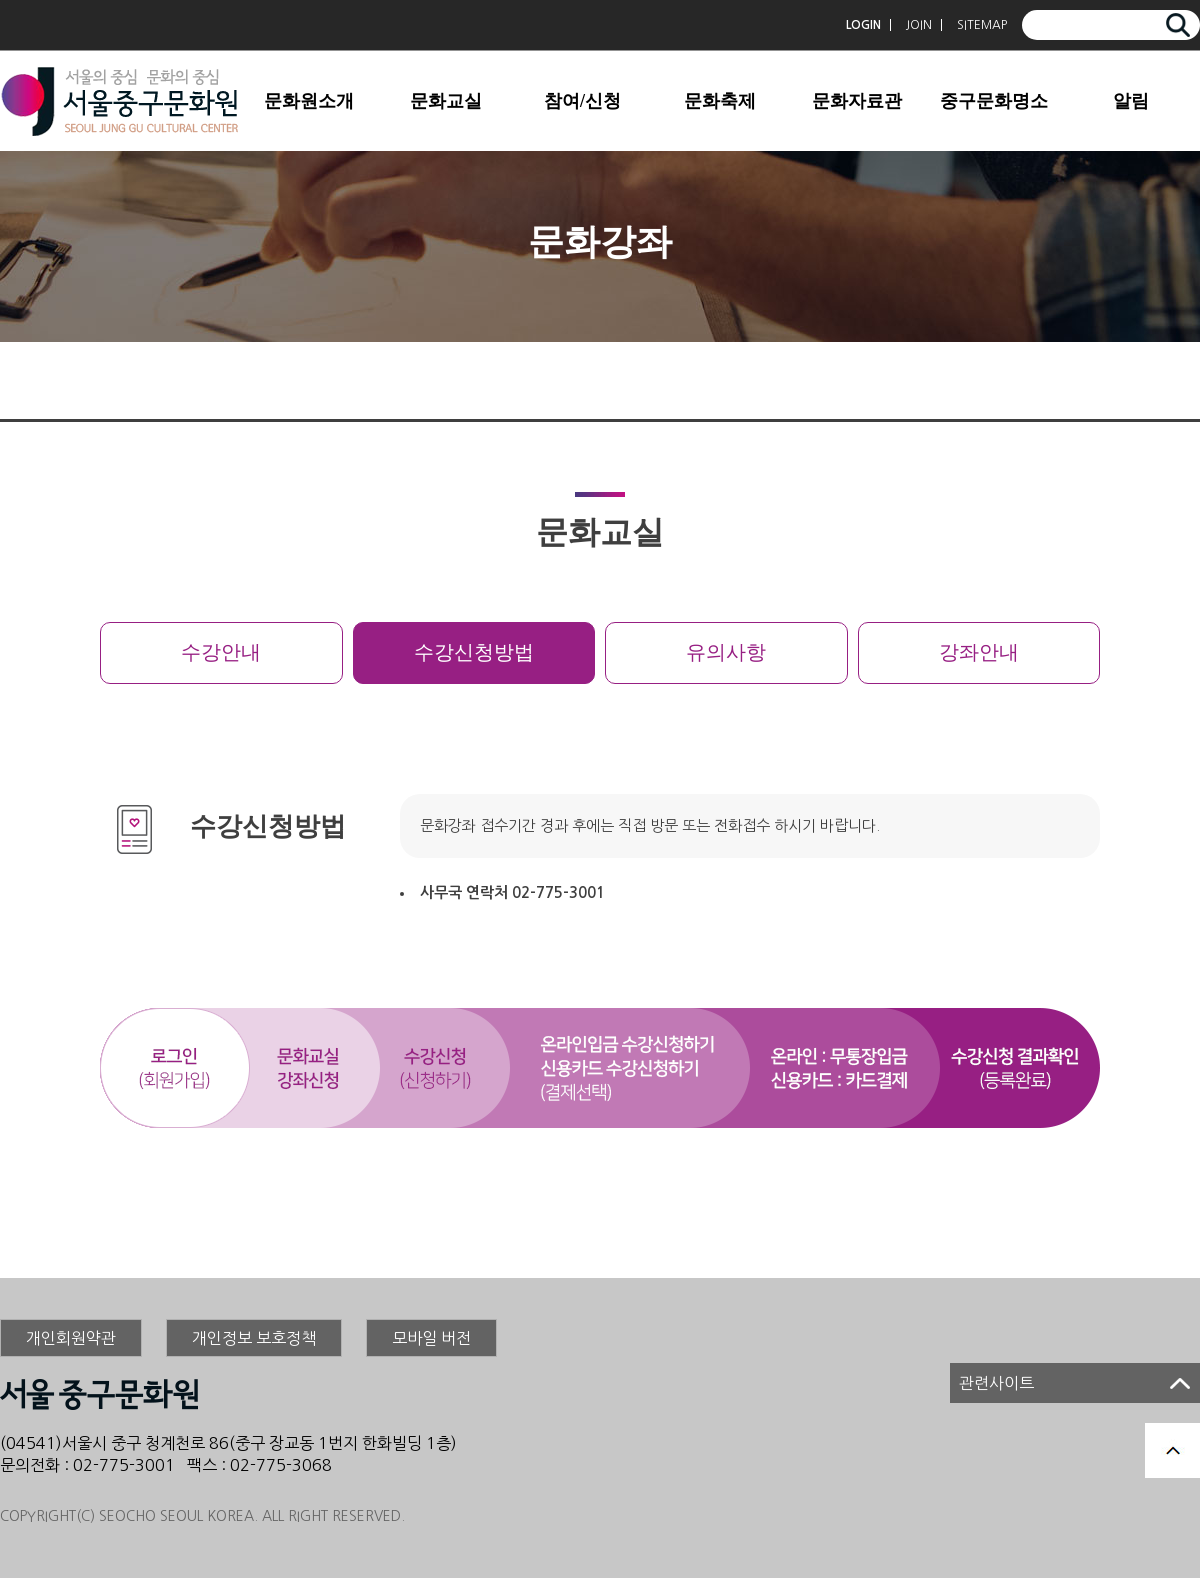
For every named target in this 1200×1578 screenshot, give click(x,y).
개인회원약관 (71, 1338)
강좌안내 (979, 652)
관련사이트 (996, 1383)
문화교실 (446, 101)
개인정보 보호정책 (254, 1338)
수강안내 (221, 652)
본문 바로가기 (0, 0)
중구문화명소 (994, 101)
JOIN (919, 25)
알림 (1131, 101)
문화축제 (720, 101)
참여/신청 (582, 101)
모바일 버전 (431, 1338)
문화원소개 (309, 101)
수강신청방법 (474, 652)
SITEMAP (982, 25)
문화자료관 (857, 101)
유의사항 (726, 652)
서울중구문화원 (120, 101)
